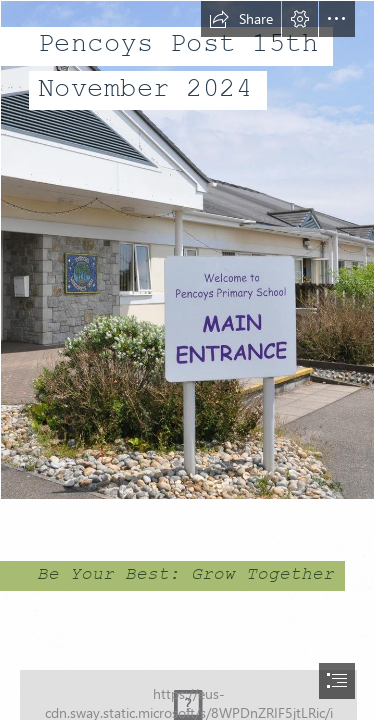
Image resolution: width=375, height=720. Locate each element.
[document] (187, 360)
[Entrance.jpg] (187, 250)
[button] (241, 19)
